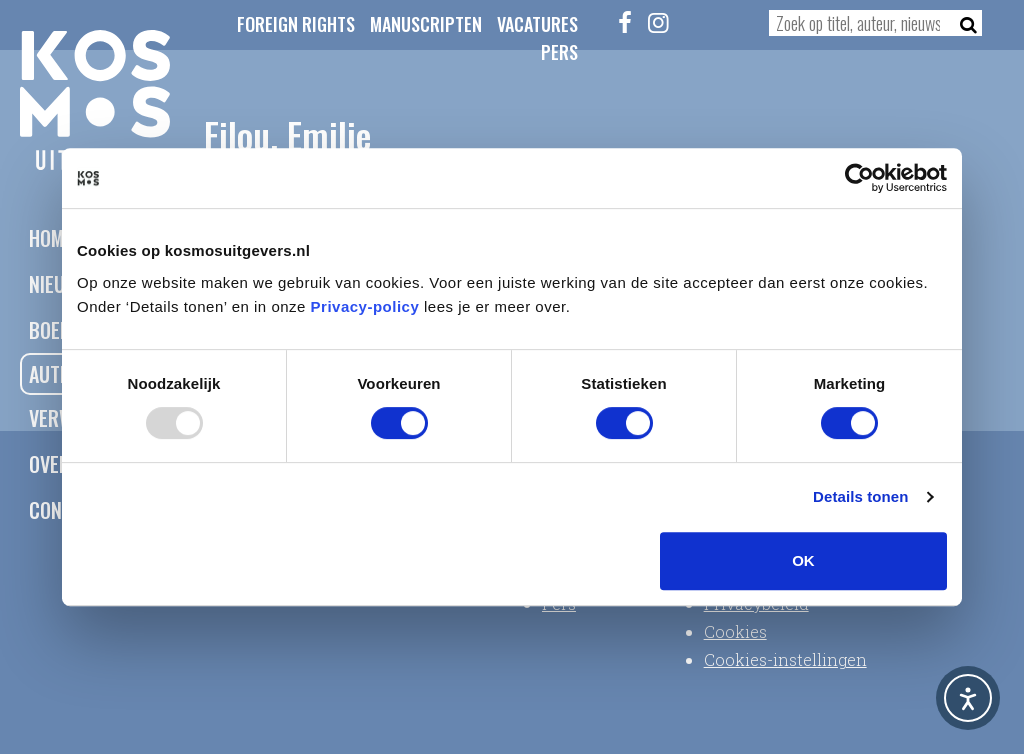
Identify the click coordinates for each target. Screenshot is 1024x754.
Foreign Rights (296, 24)
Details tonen (860, 496)
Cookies (735, 631)
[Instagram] (658, 22)
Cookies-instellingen (785, 659)
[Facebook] (625, 22)
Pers (559, 52)
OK (803, 560)
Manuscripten (426, 24)
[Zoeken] (962, 23)
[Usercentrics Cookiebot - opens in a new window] (859, 178)
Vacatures (537, 24)
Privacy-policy (365, 306)
